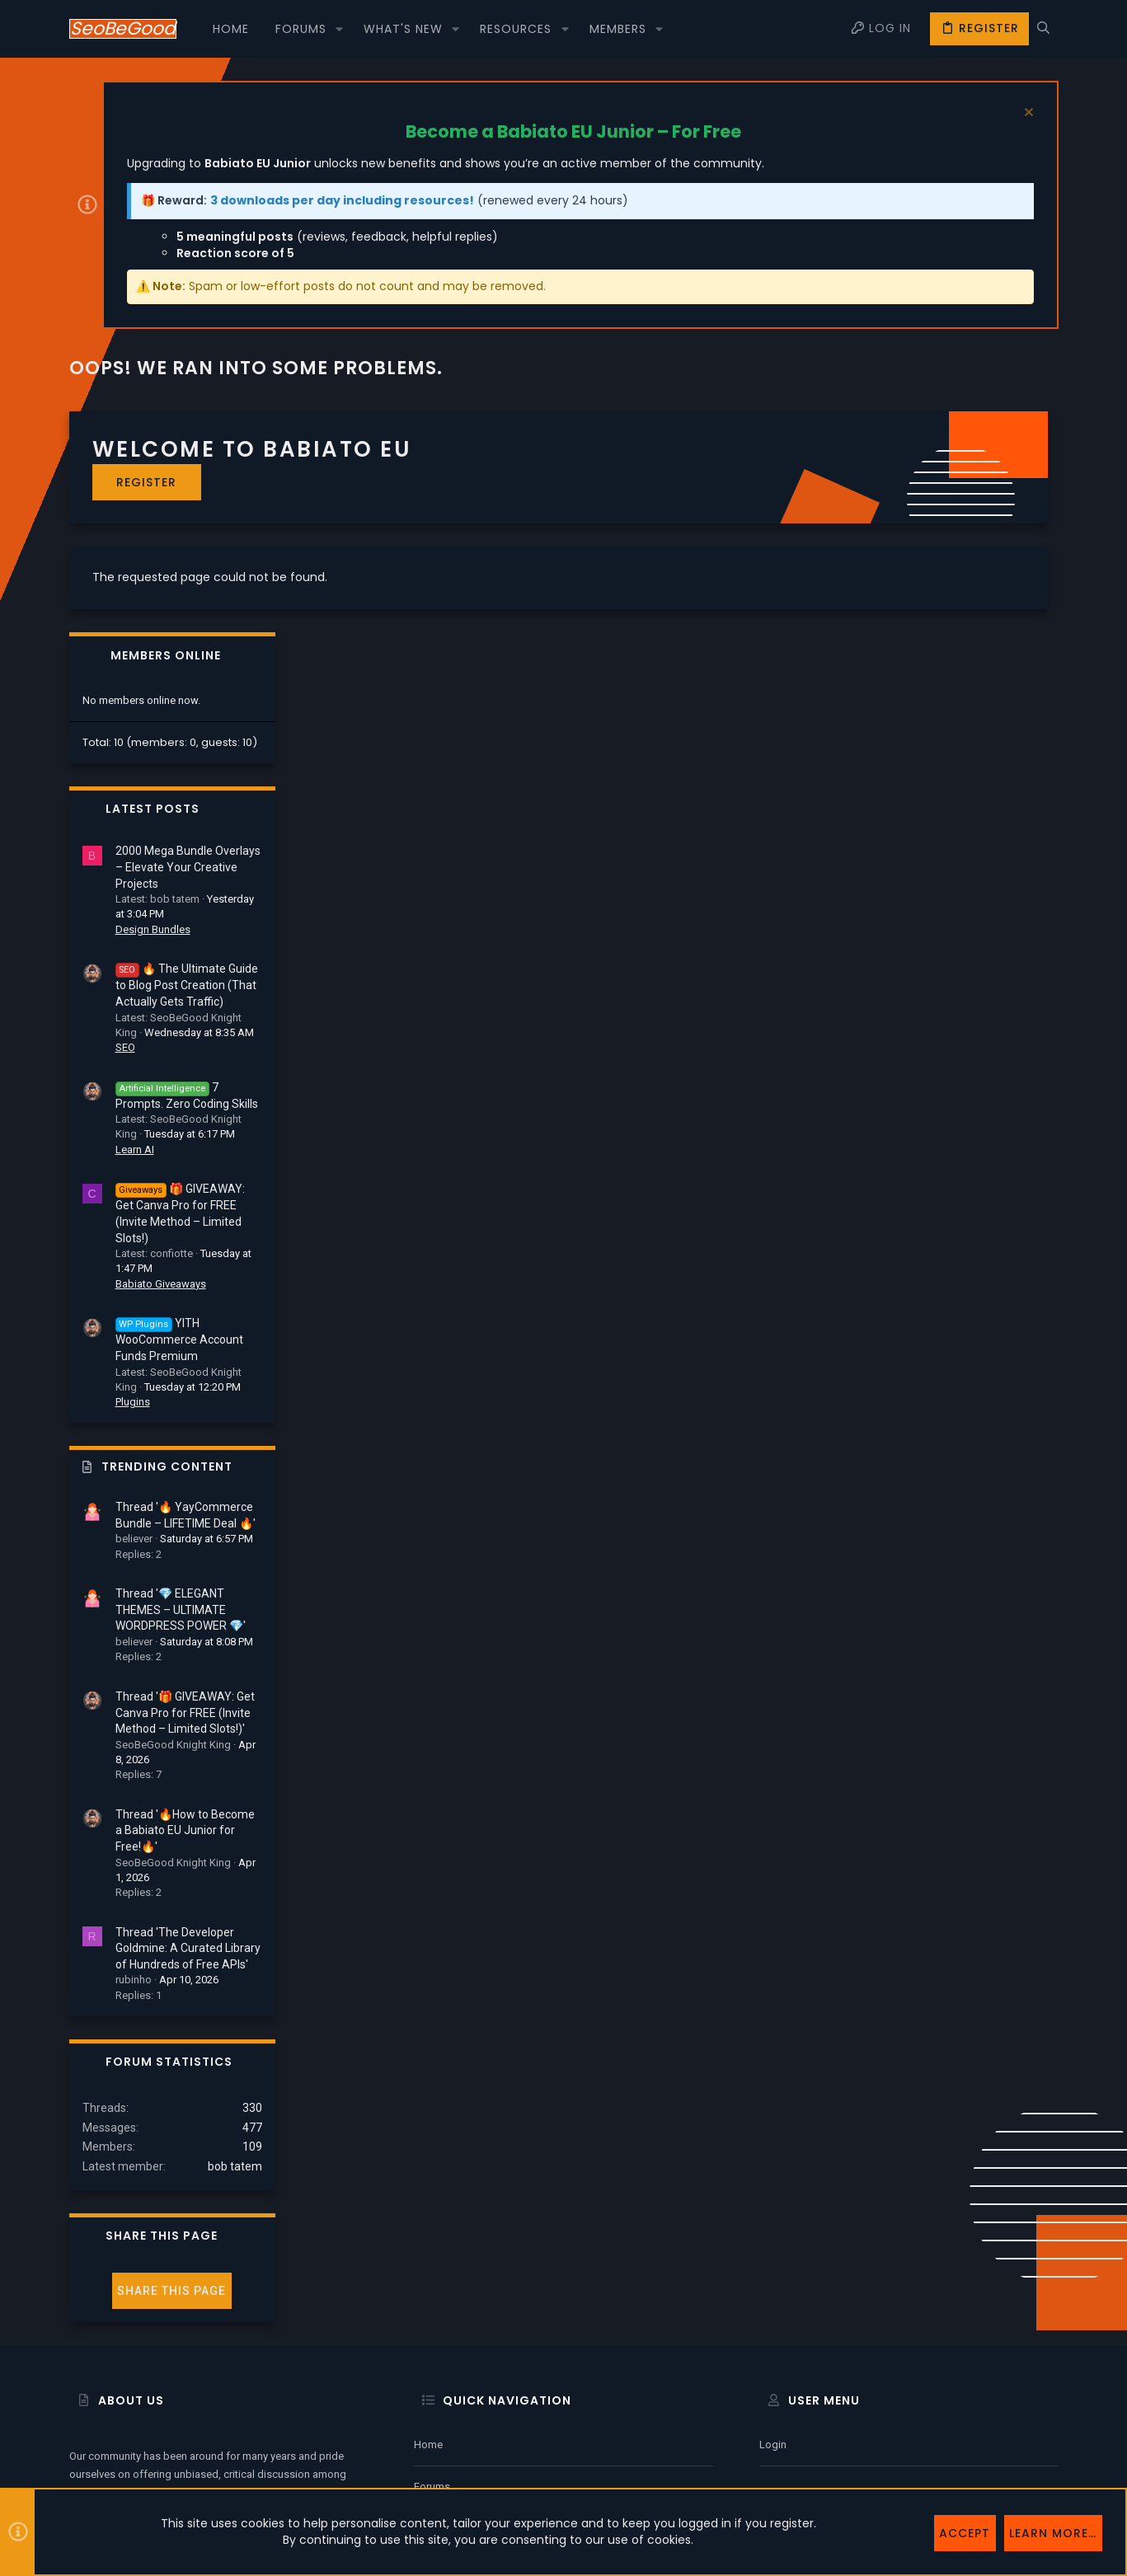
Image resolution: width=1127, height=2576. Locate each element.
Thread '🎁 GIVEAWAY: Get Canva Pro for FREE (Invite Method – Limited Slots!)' (968, 1491)
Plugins (916, 1181)
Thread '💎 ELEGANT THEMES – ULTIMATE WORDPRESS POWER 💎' (964, 1388)
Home (428, 2311)
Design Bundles (936, 708)
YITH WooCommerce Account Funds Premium (962, 1119)
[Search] (1043, 29)
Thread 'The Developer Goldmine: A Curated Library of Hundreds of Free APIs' (971, 1727)
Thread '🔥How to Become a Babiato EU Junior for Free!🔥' (968, 1609)
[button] (339, 29)
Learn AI (918, 928)
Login (773, 2311)
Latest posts (936, 588)
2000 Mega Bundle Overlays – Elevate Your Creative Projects (971, 646)
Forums (432, 2353)
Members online (949, 435)
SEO (908, 826)
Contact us (440, 2396)
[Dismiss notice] (1027, 114)
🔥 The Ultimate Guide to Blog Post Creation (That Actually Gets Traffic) (970, 764)
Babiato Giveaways (944, 1063)
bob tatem (1018, 1945)
